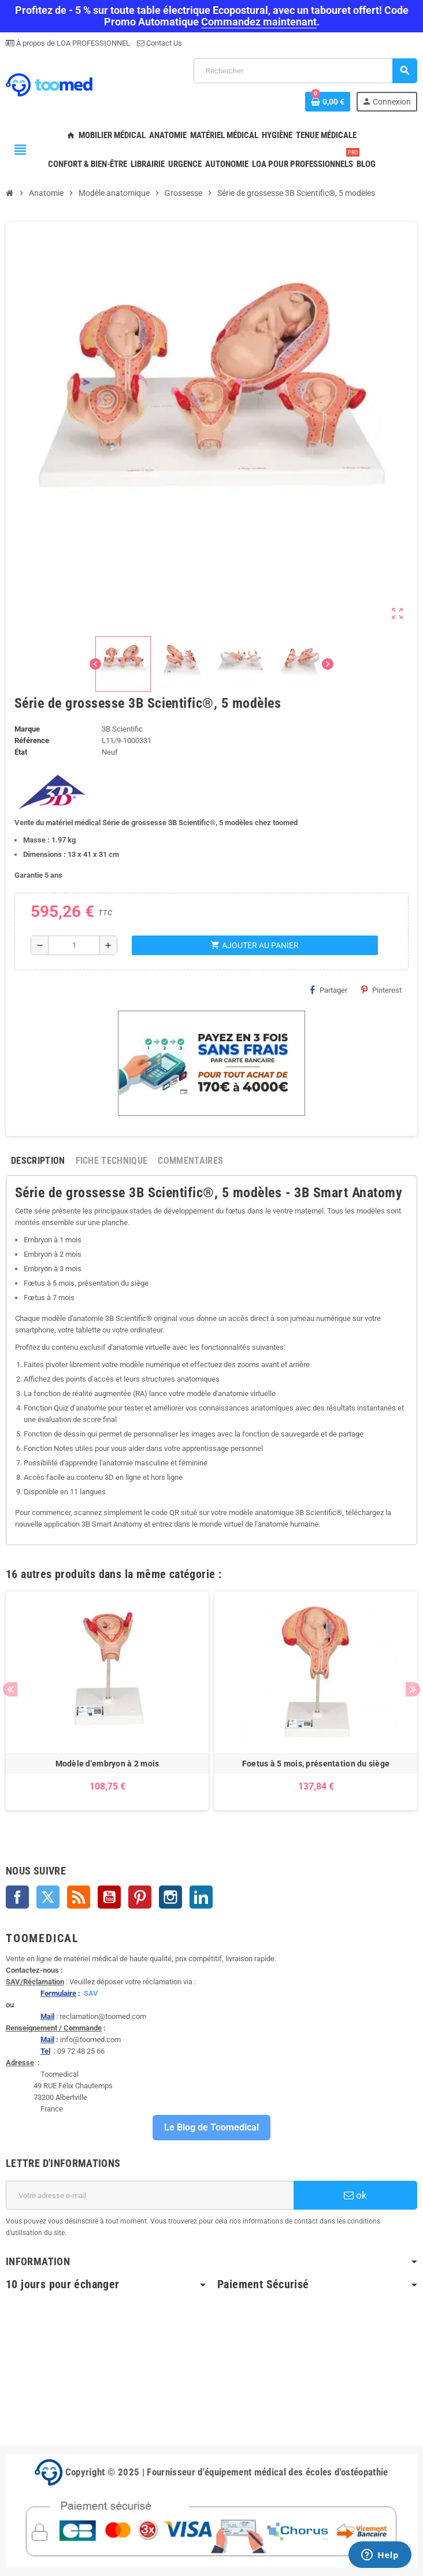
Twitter (48, 1897)
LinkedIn (201, 1897)
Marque (27, 729)
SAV (91, 1993)
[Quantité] (74, 945)
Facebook (17, 1897)
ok (355, 2195)
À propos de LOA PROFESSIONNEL (72, 43)
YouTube (109, 1897)
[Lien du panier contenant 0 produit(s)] (327, 102)
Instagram (170, 1897)
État (20, 752)
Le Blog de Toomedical (211, 2127)
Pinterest (381, 989)
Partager (328, 989)
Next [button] (413, 1689)
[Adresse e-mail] (150, 2195)
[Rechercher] (305, 70)
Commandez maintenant (259, 22)
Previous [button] (10, 1689)
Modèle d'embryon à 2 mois (107, 1763)
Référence (31, 740)
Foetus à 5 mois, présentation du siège (316, 1763)
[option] (107, 1700)
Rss (78, 1897)
